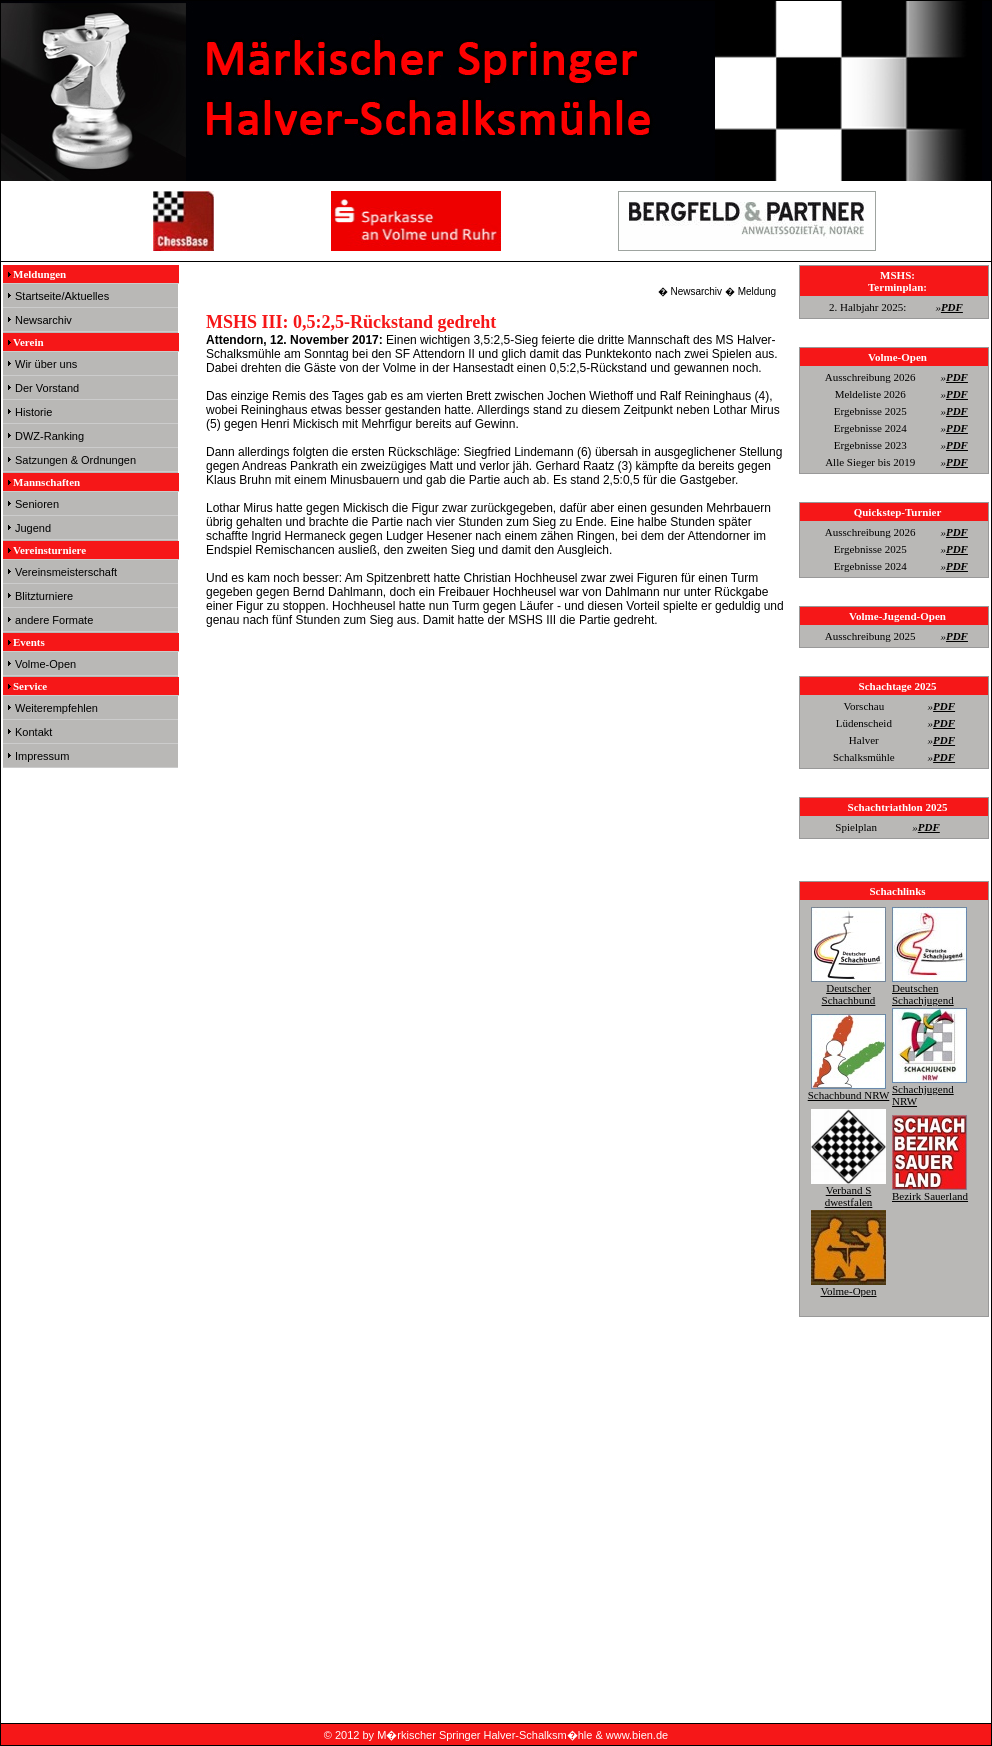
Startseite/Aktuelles (62, 296)
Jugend (33, 528)
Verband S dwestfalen (848, 1190)
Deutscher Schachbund (848, 988)
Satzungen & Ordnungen (75, 460)
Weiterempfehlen (56, 708)
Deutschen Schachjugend (929, 988)
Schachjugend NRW (929, 1089)
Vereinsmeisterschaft (66, 572)
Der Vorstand (47, 388)
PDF (952, 307)
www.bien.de (637, 1735)
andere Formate (54, 620)
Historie (33, 412)
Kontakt (33, 732)
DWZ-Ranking (49, 436)
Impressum (42, 756)
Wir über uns (46, 364)
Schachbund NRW (849, 1089)
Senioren (37, 504)
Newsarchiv (43, 320)
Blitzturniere (44, 596)
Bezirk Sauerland (930, 1190)
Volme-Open (45, 664)
